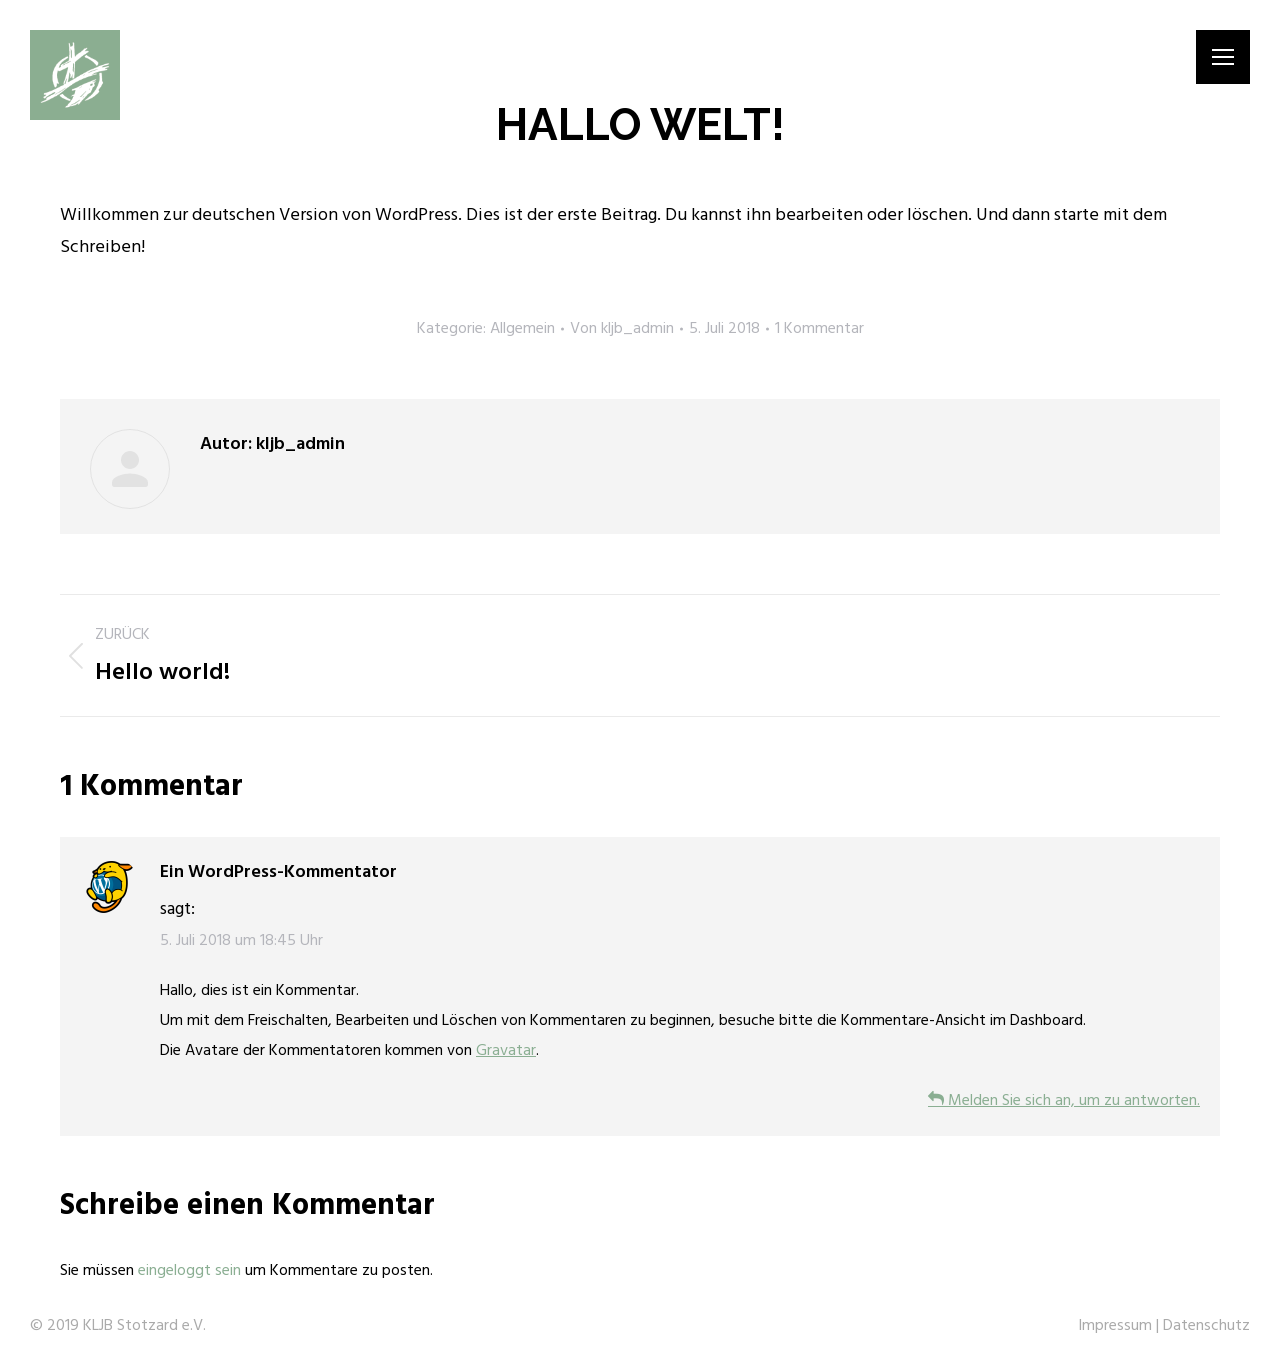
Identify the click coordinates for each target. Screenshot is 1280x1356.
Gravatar (506, 1051)
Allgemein (522, 329)
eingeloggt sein (189, 1271)
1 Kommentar (819, 329)
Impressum (1115, 1326)
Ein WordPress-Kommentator (278, 872)
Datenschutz (1206, 1326)
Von (622, 329)
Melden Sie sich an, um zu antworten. (1064, 1101)
